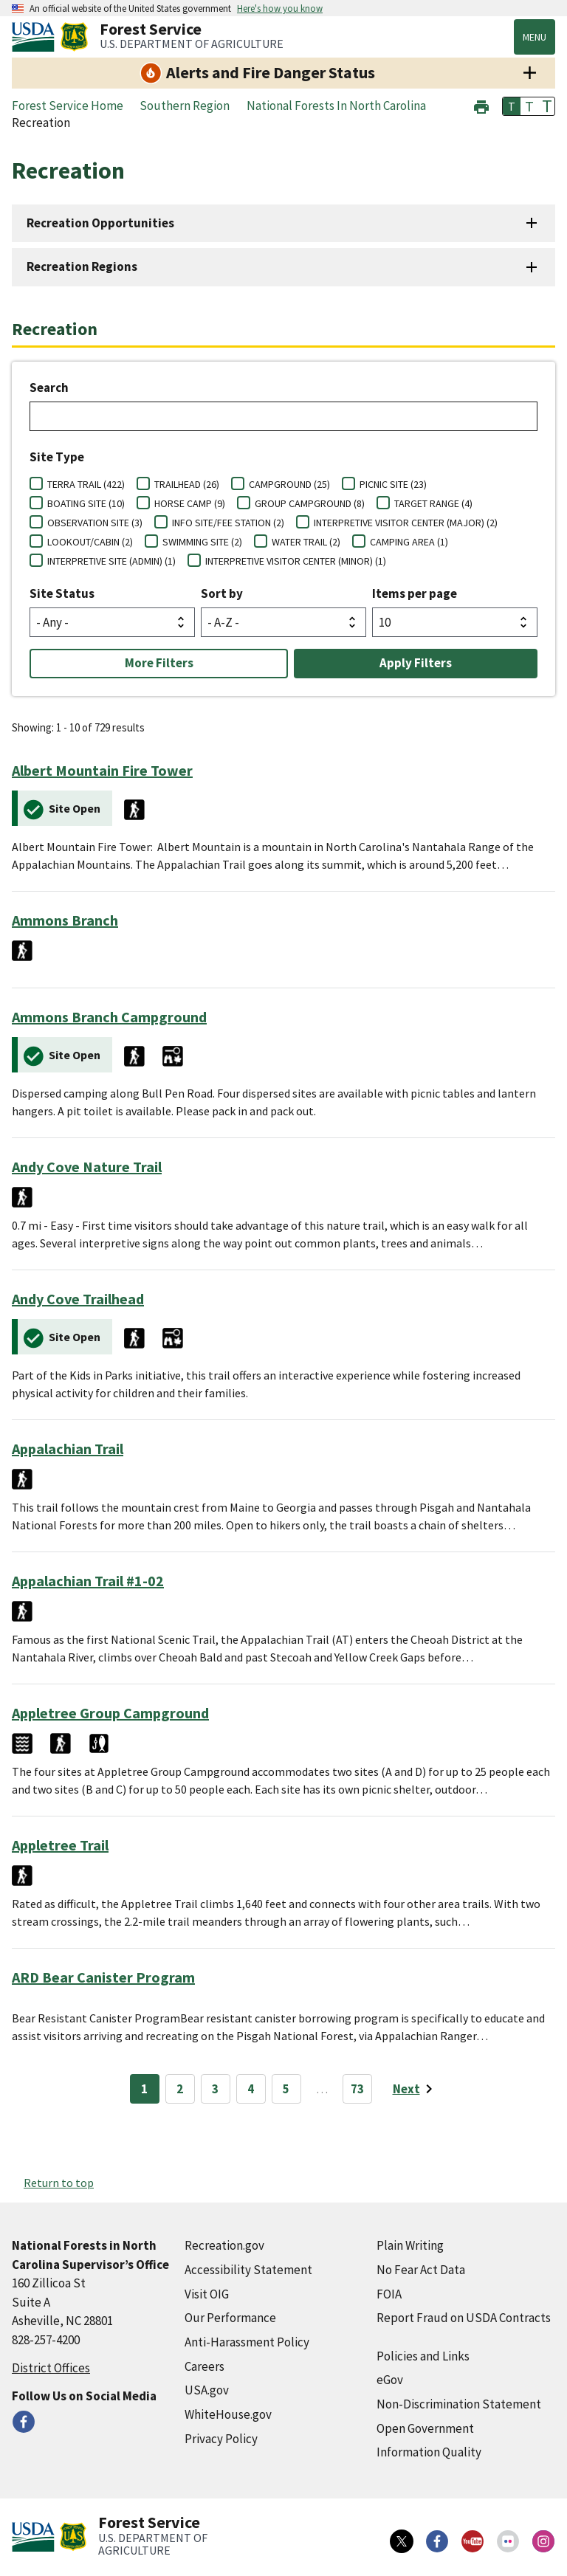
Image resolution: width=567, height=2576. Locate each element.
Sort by (222, 593)
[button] (481, 105)
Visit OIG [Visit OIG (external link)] (207, 2294)
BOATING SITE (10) (86, 503)
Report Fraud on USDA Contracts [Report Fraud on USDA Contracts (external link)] (464, 2318)
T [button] (511, 106)
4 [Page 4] (250, 2089)
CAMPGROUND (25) (289, 484)
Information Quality (429, 2452)
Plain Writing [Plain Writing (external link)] (410, 2245)
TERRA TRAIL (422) (86, 484)
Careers (204, 2366)
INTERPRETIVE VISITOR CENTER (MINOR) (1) (295, 561)
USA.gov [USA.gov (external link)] (207, 2390)
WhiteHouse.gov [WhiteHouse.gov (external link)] (228, 2414)
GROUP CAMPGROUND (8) (310, 503)
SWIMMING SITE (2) (202, 541)
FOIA (389, 2294)
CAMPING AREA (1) (409, 541)
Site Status (62, 593)
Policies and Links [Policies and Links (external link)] (423, 2356)
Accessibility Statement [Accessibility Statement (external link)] (248, 2270)
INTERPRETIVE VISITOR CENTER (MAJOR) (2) (406, 522)
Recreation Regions (82, 266)
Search (49, 387)
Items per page (414, 593)
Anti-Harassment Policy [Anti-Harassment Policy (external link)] (247, 2342)
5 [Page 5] (286, 2089)
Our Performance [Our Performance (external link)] (230, 2318)
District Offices (51, 2368)
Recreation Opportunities (100, 223)
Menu (534, 37)
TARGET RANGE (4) (433, 503)
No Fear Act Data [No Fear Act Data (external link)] (421, 2270)
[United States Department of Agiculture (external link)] (36, 37)
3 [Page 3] (215, 2089)
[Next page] (415, 2089)
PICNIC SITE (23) (393, 484)
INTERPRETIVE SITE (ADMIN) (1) (111, 561)
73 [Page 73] (357, 2089)
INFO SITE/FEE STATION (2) (228, 522)
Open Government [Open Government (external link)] (425, 2428)
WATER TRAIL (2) (306, 541)
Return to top (59, 2182)
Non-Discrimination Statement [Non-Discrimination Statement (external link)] (459, 2404)
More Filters (159, 663)
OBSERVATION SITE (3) (94, 522)
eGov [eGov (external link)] (390, 2380)
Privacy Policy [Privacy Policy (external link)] (221, 2439)
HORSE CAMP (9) (189, 503)
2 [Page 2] (179, 2089)
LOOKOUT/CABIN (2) (90, 541)
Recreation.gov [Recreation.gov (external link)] (224, 2245)
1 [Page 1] (144, 2089)
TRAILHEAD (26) (186, 484)
